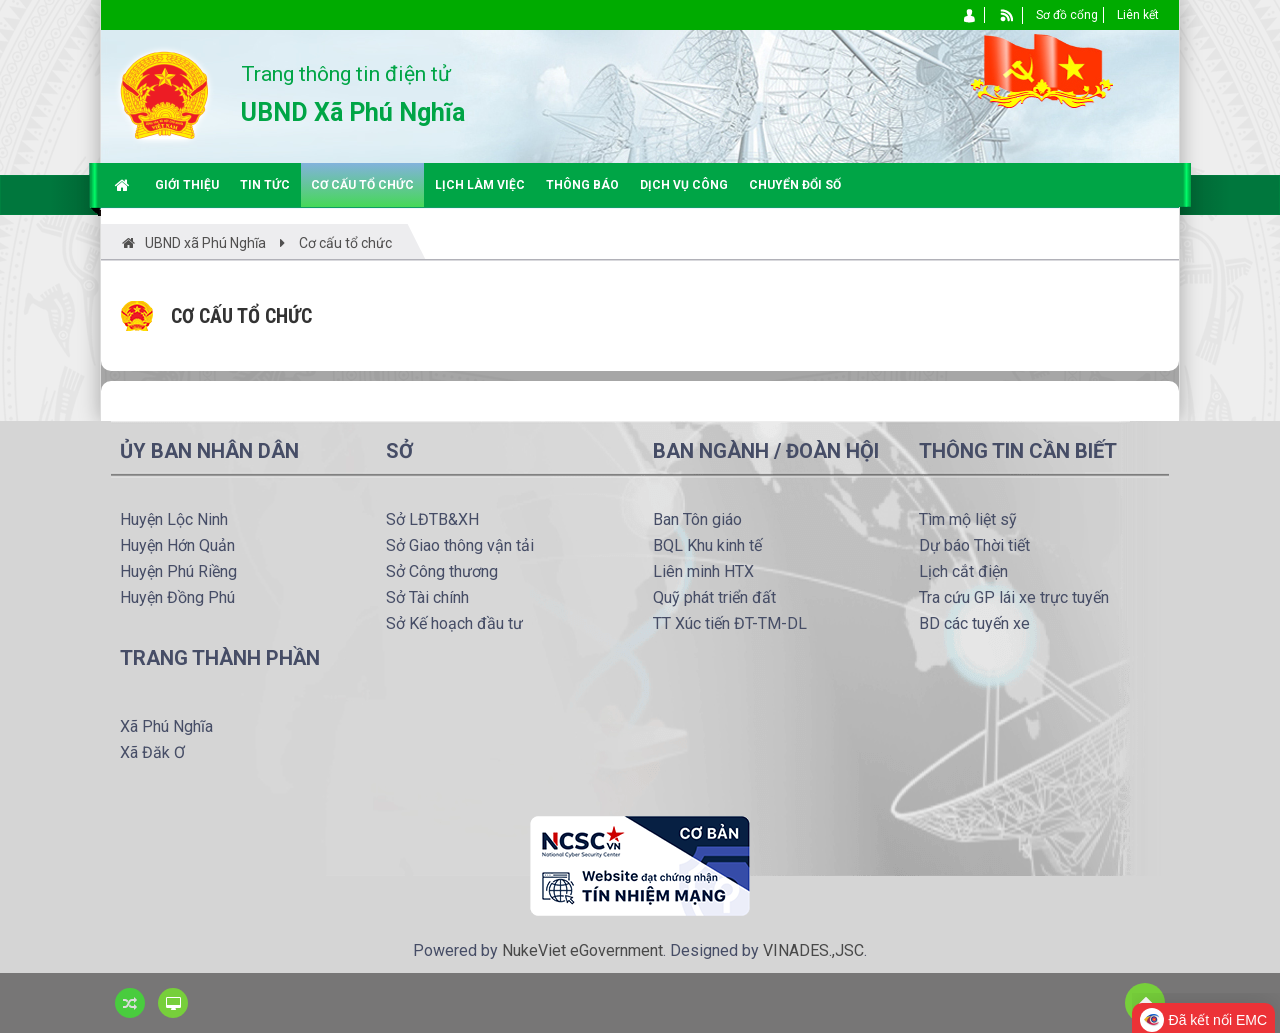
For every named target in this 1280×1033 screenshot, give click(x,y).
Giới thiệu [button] (187, 185)
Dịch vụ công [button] (684, 185)
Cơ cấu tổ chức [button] (362, 185)
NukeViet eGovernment (582, 950)
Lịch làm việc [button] (480, 185)
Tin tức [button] (265, 185)
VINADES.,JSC (813, 950)
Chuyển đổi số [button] (795, 185)
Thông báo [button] (582, 185)
